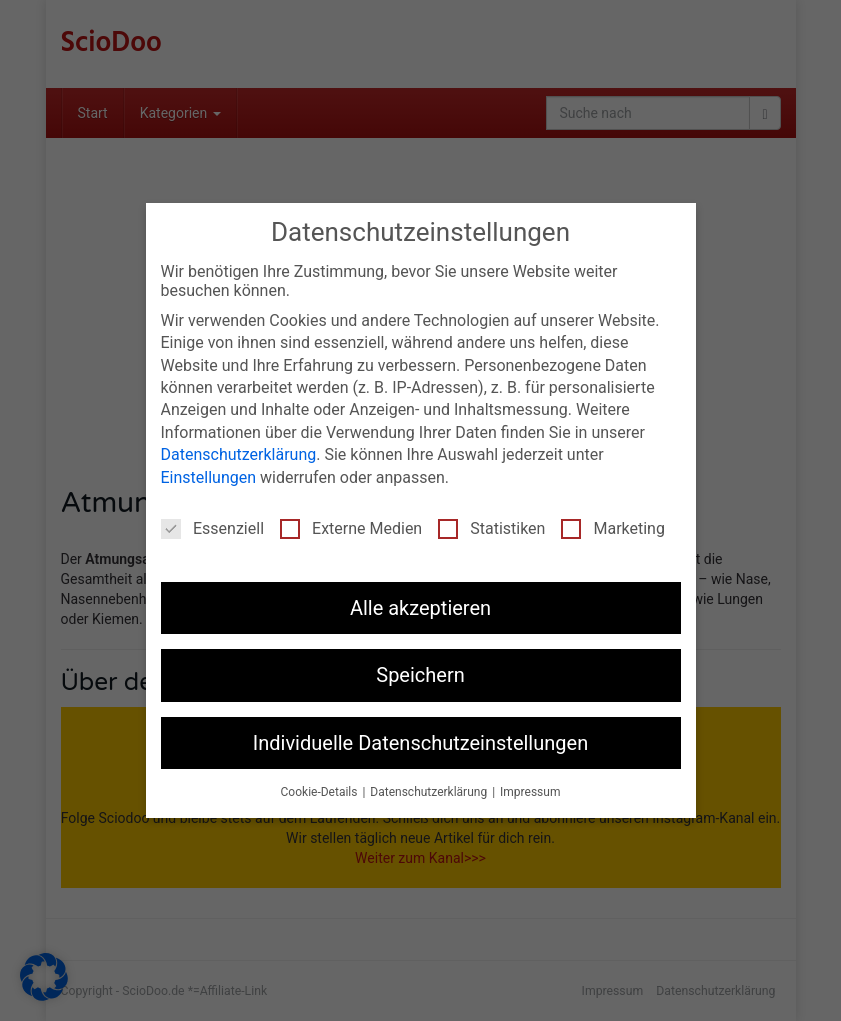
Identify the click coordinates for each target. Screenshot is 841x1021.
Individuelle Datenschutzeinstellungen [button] (420, 738)
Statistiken (491, 523)
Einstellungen (209, 472)
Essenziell (212, 523)
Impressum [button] (530, 787)
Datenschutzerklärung (239, 449)
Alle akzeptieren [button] (420, 603)
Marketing (612, 523)
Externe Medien (351, 523)
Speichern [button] (420, 671)
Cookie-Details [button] (321, 787)
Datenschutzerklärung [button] (430, 787)
